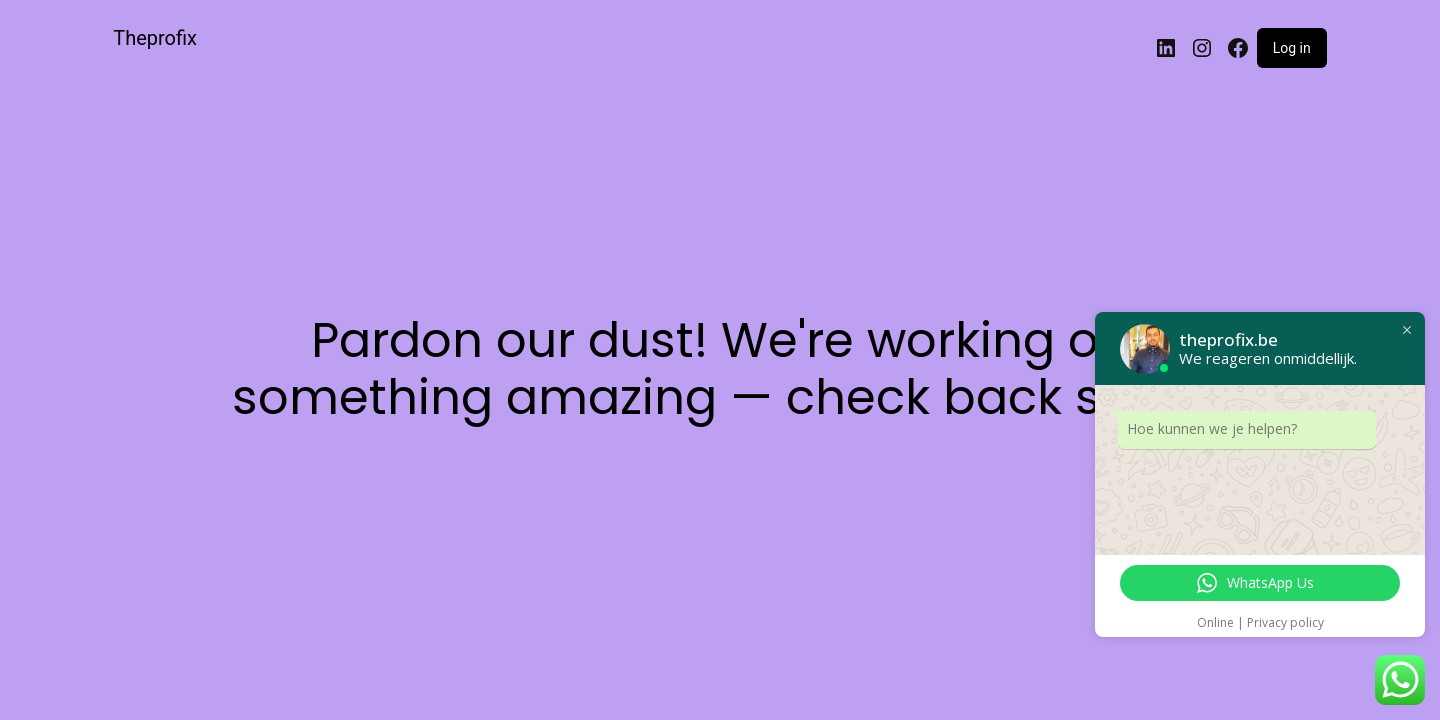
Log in (1292, 48)
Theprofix (155, 38)
